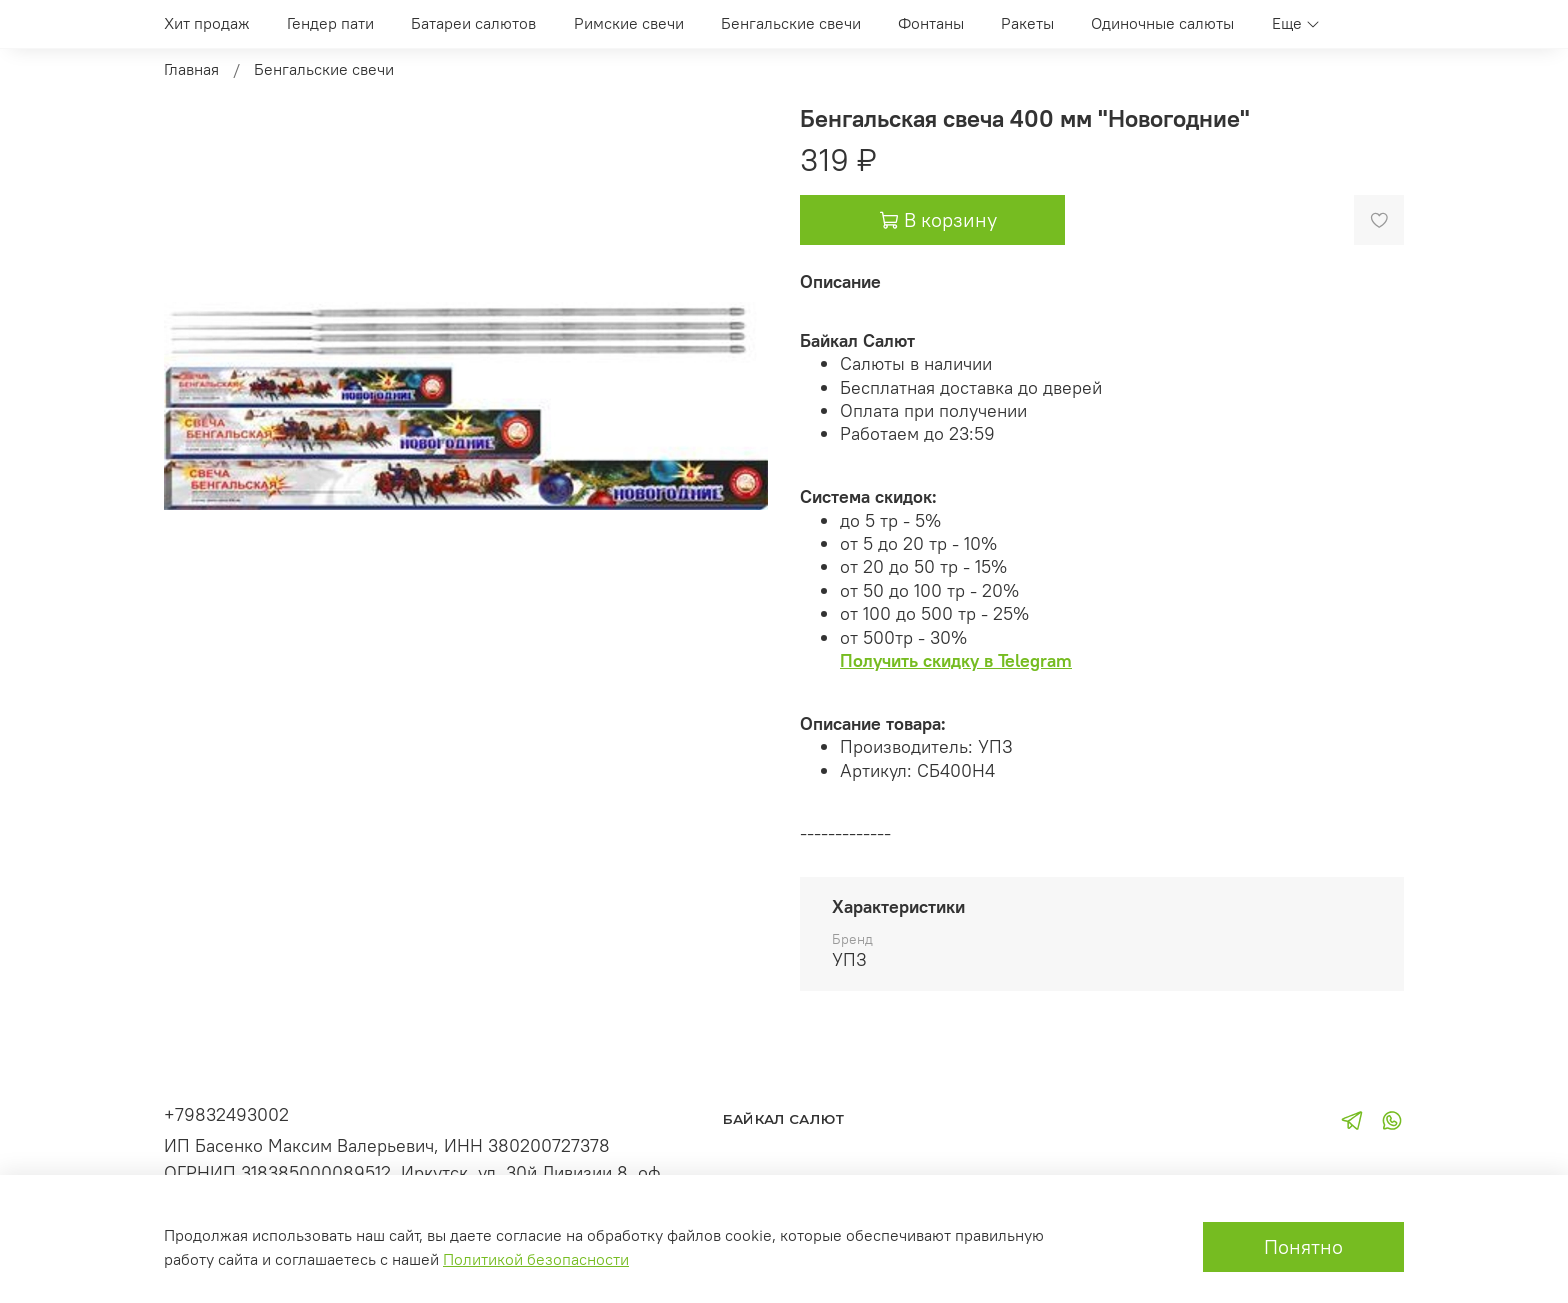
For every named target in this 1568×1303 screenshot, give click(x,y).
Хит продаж (207, 23)
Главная (191, 69)
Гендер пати (330, 23)
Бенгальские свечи (791, 23)
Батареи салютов (473, 23)
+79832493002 (226, 1114)
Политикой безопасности (536, 1259)
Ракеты (1027, 23)
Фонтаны (931, 23)
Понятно (1303, 1246)
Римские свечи (629, 23)
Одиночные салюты (1162, 23)
